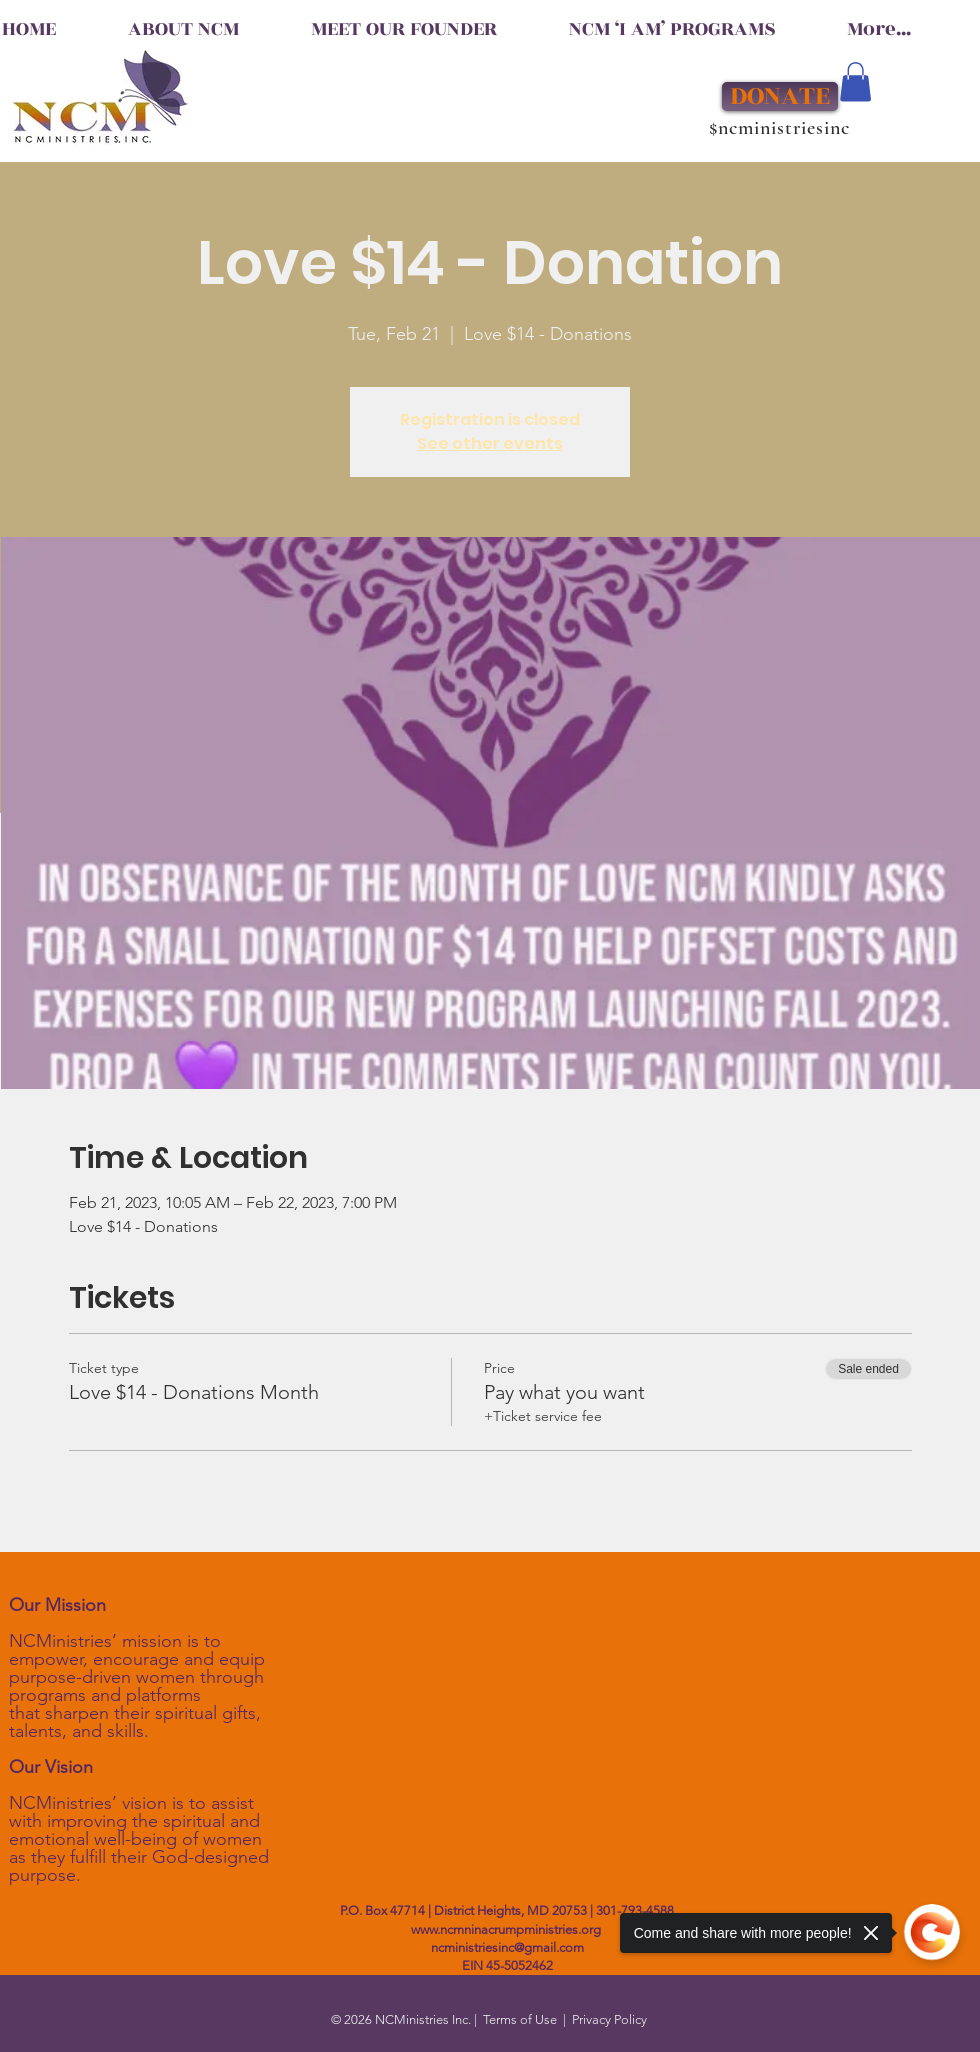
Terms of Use (520, 2019)
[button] (855, 81)
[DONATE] (780, 96)
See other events (490, 443)
